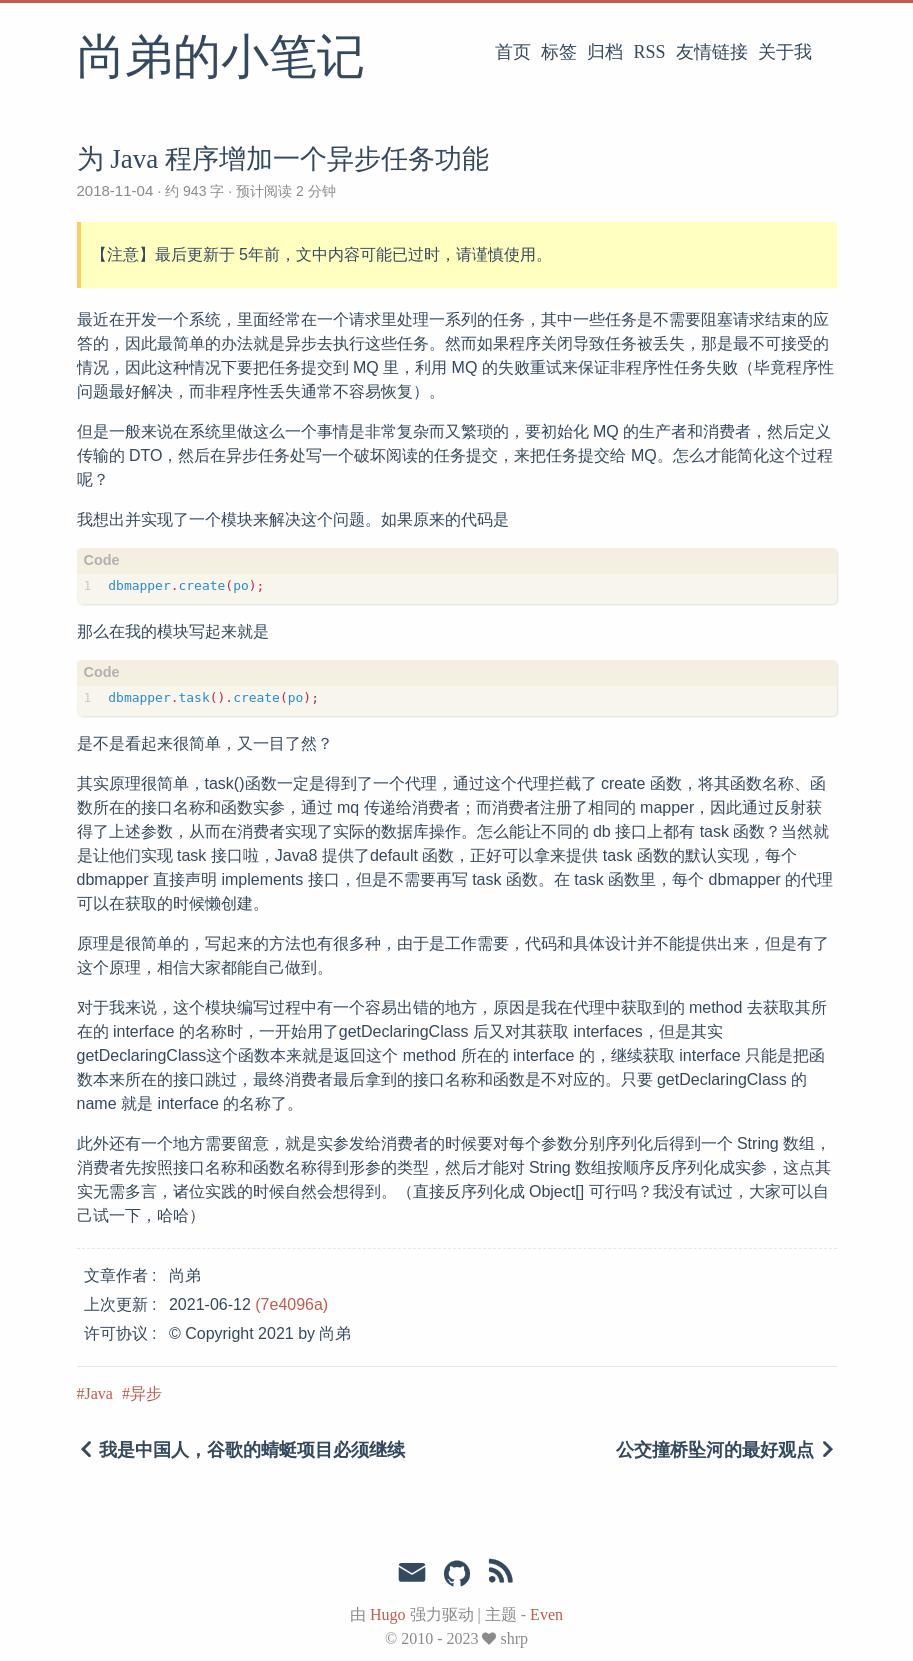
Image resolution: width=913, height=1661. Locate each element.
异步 (146, 1393)
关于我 (785, 52)
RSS (649, 52)
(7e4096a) (291, 1304)
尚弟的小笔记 (221, 59)
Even (546, 1614)
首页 (513, 52)
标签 (559, 52)
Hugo (388, 1614)
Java (99, 1393)
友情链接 (712, 52)
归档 (605, 52)
